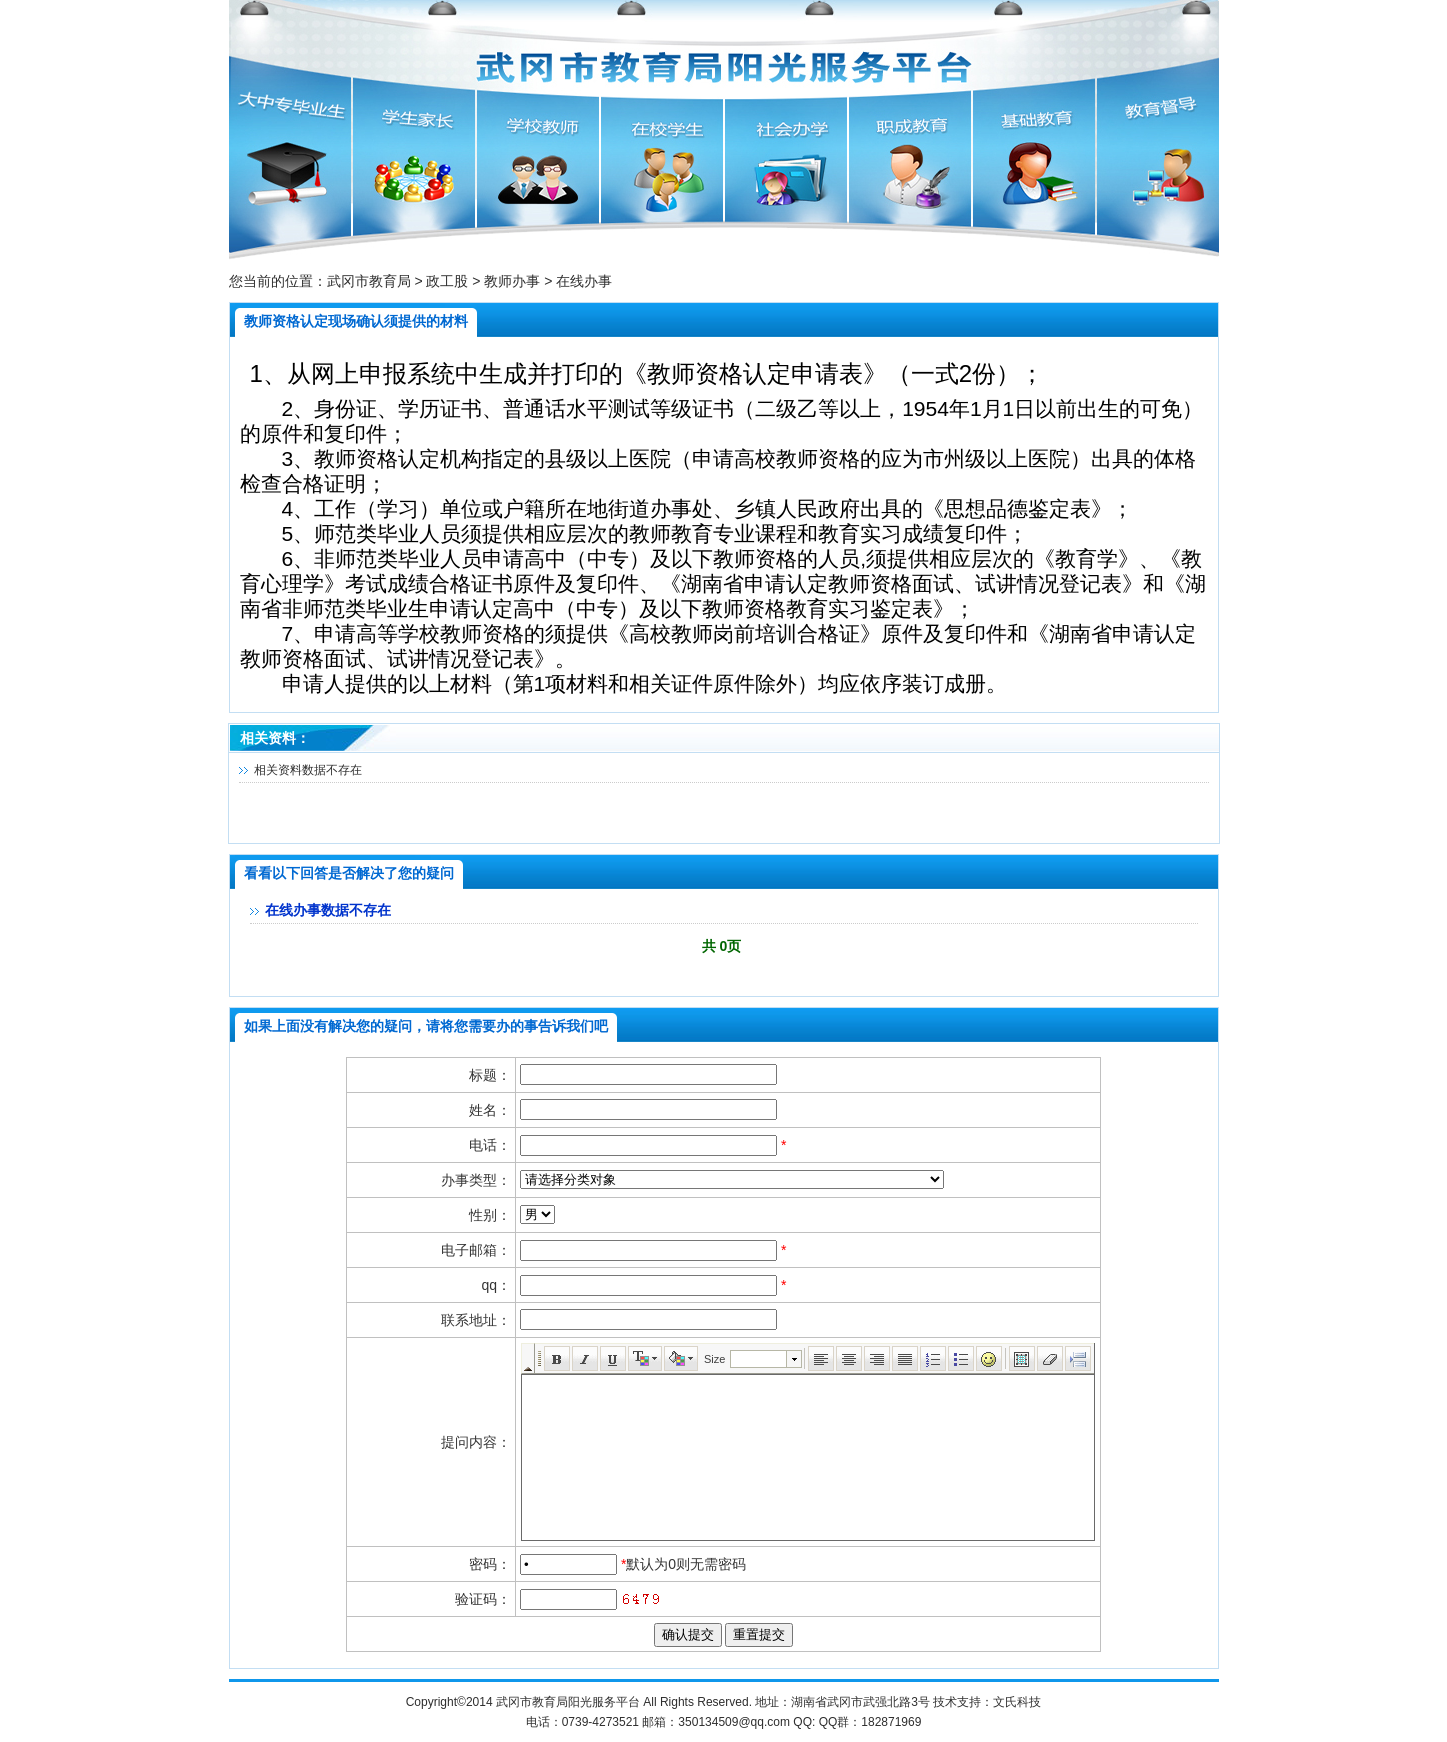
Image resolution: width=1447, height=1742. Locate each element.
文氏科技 (1017, 1702)
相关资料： (275, 738)
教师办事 (512, 281)
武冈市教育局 (369, 281)
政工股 (447, 281)
